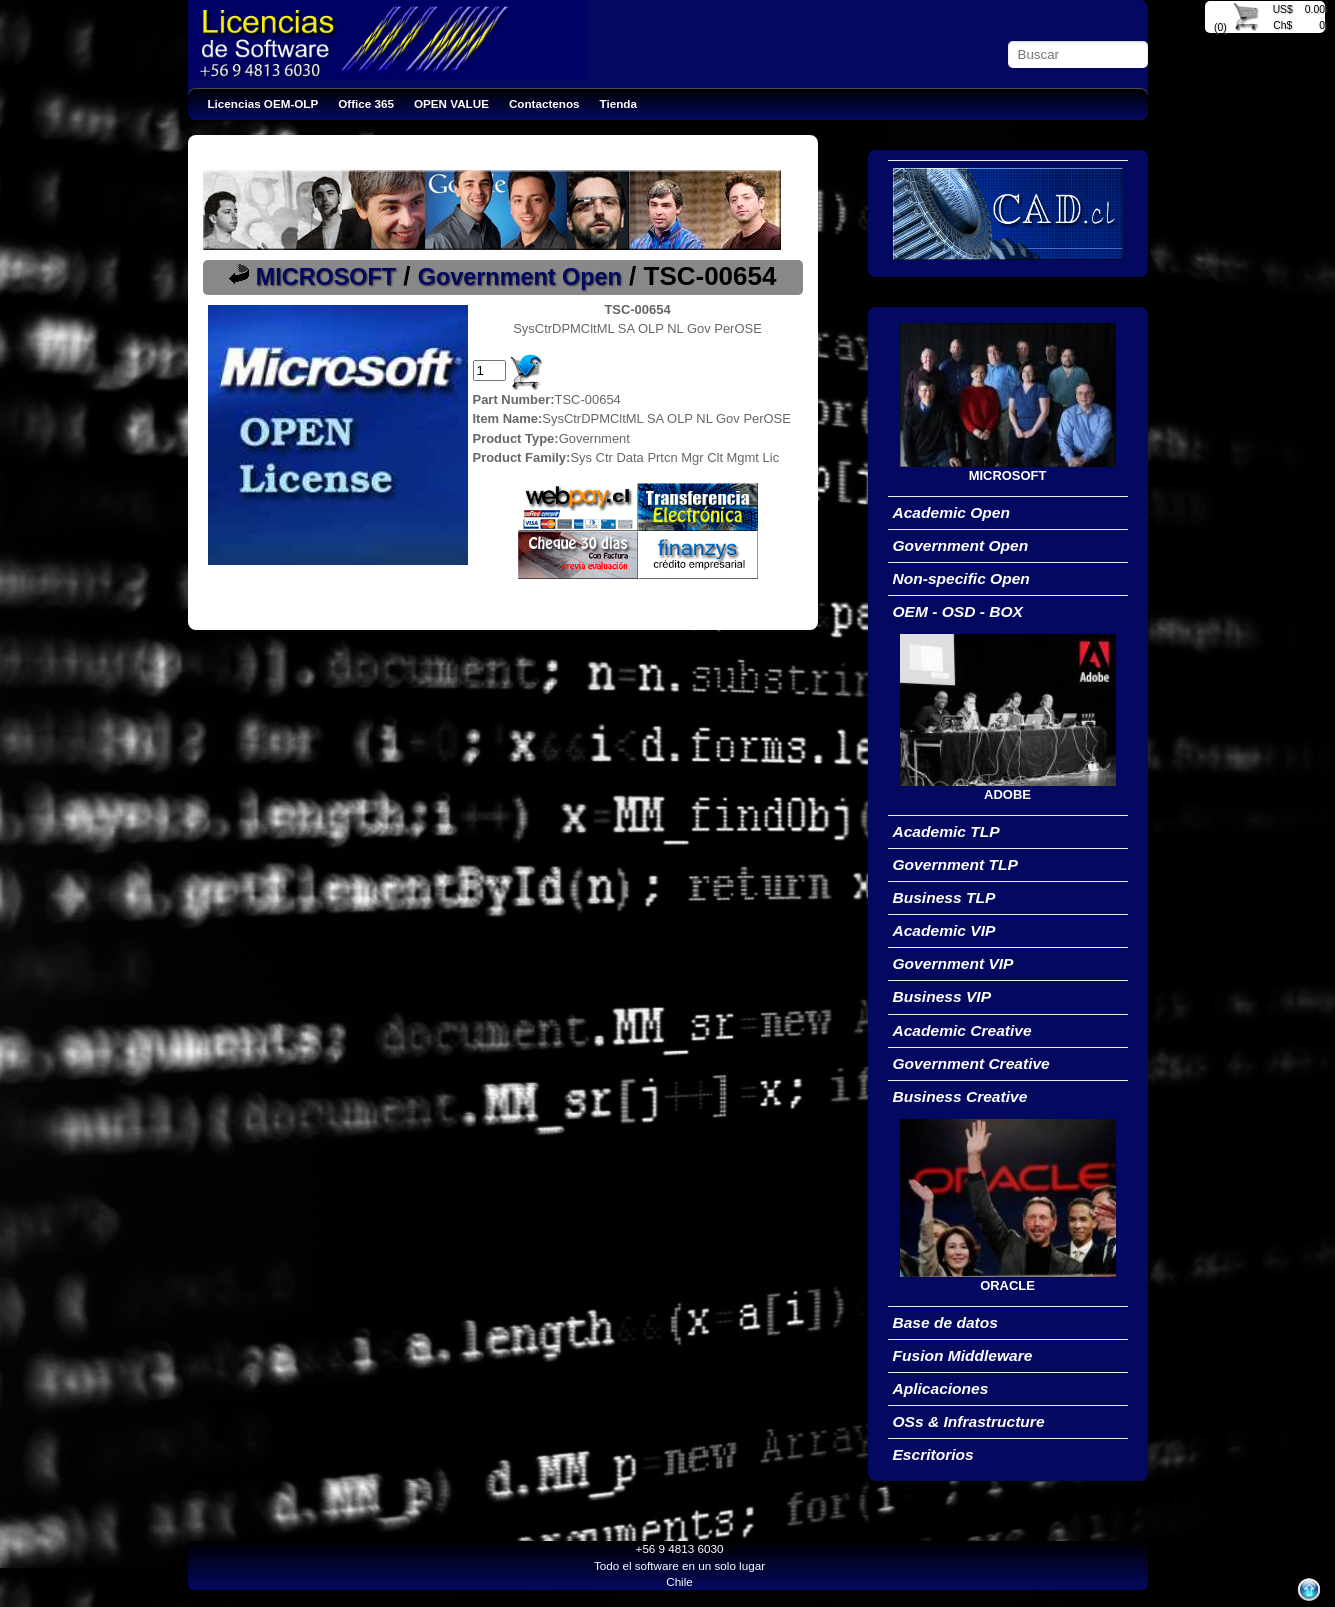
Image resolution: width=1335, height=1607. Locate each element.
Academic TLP (946, 831)
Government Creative (971, 1063)
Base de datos (945, 1322)
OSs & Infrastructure (969, 1421)
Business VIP (942, 996)
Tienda (618, 103)
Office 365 (366, 103)
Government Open (520, 277)
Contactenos (544, 103)
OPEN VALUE (451, 103)
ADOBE (1007, 794)
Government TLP (955, 864)
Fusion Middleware (963, 1355)
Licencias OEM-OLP (263, 103)
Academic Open (952, 512)
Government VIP (953, 963)
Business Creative (960, 1096)
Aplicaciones (941, 1388)
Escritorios (933, 1454)
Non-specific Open (961, 578)
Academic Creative (962, 1030)
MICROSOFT (326, 277)
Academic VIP (944, 930)
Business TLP (944, 897)
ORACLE (1007, 1285)
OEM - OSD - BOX (958, 611)
